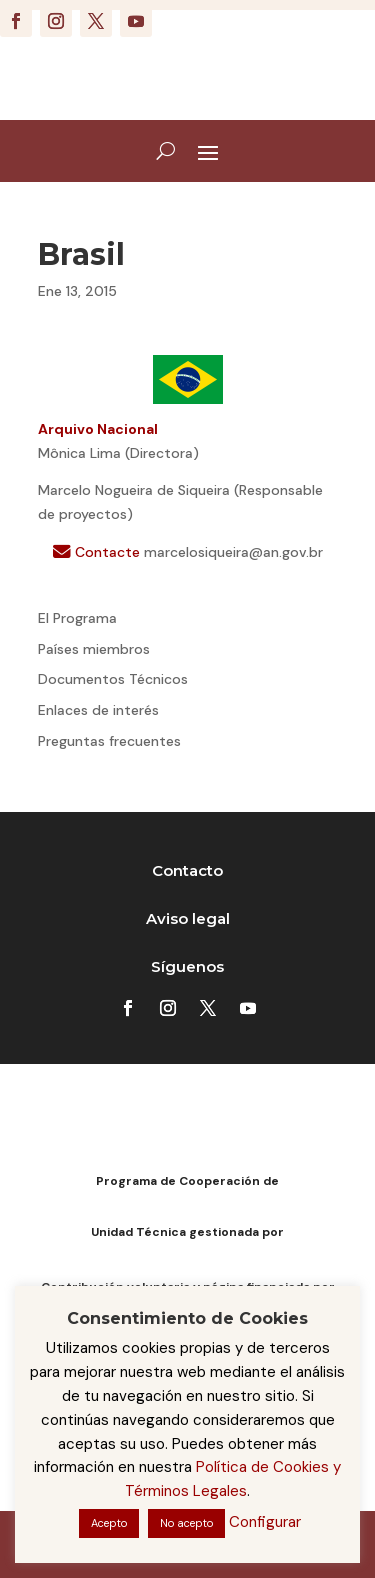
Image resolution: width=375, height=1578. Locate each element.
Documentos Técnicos (113, 679)
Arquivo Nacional (98, 429)
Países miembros (94, 649)
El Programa (77, 618)
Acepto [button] (109, 1523)
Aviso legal (188, 918)
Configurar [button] (265, 1522)
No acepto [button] (186, 1523)
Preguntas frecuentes (109, 741)
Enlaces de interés (98, 710)
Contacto (187, 870)
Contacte (98, 552)
